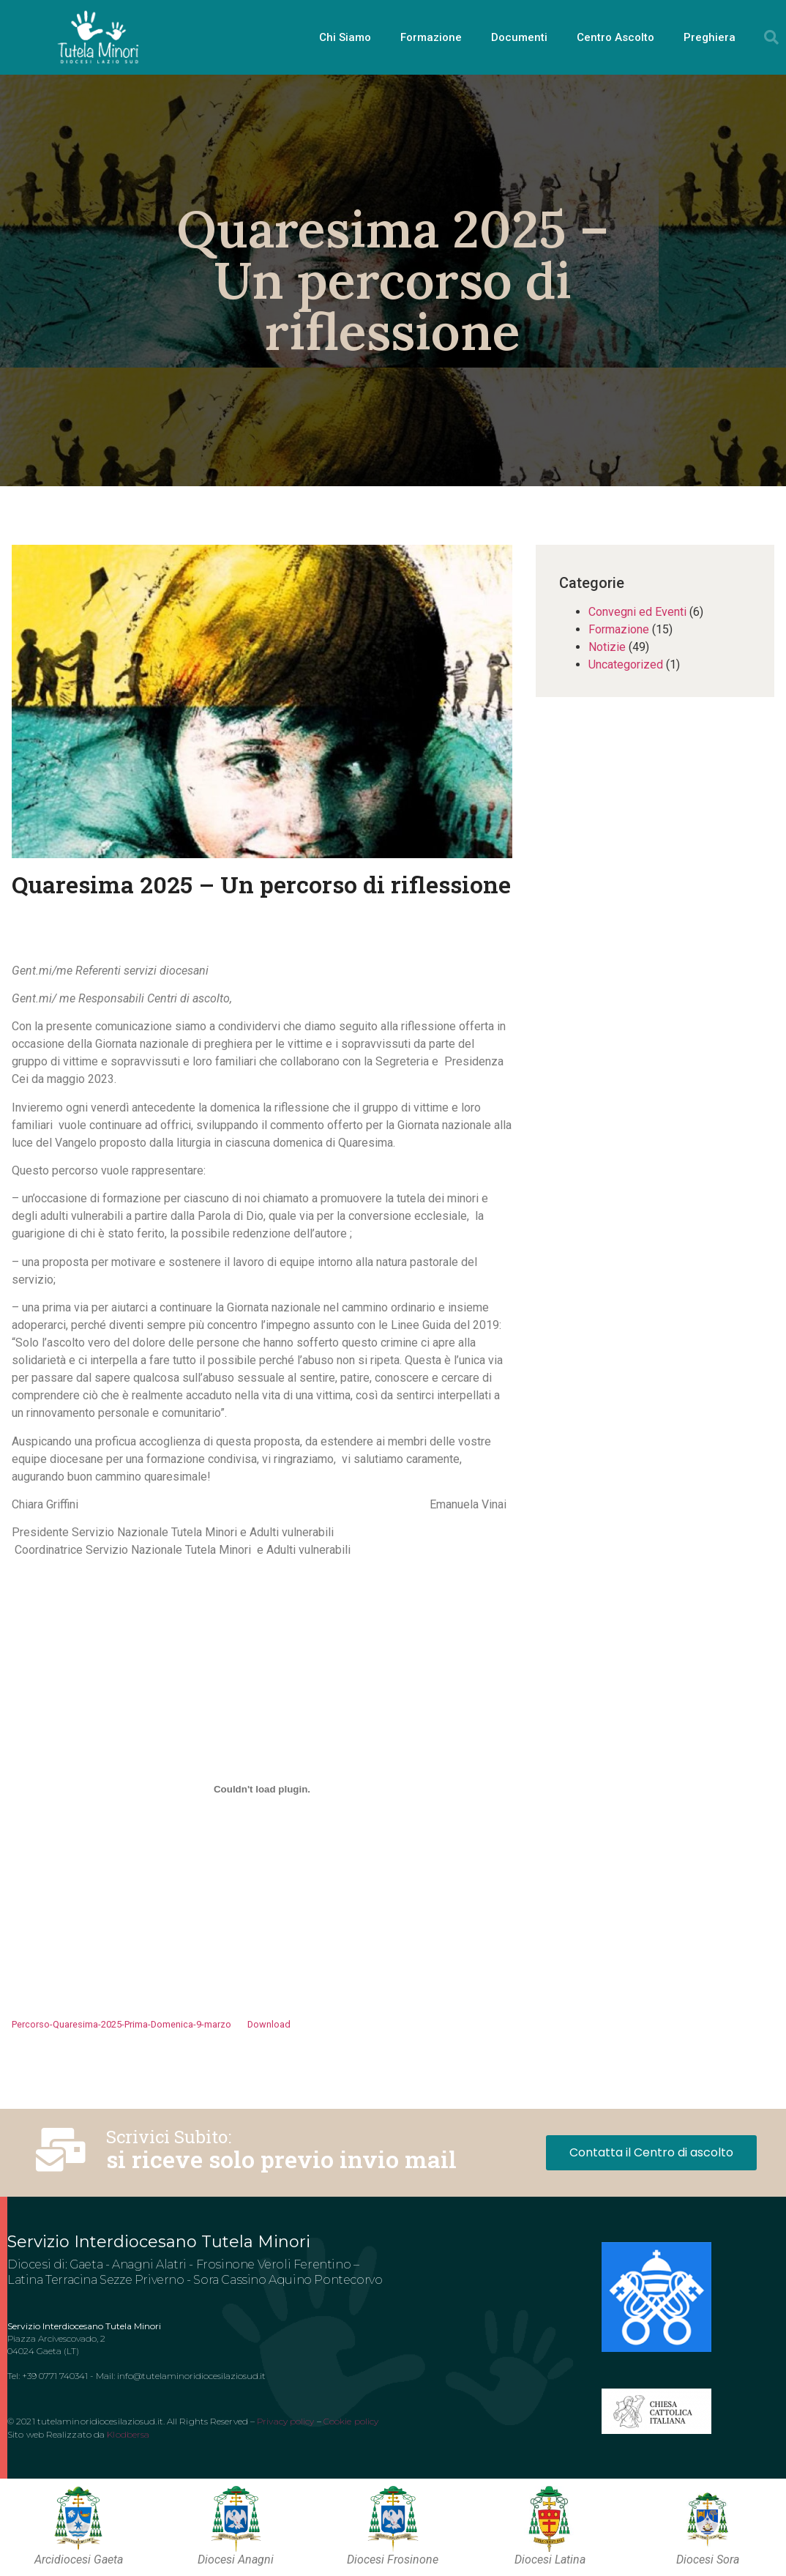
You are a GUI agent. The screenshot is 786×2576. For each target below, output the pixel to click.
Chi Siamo (345, 37)
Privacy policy (285, 2421)
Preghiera (710, 37)
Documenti (519, 37)
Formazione (431, 37)
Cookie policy (350, 2421)
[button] (771, 37)
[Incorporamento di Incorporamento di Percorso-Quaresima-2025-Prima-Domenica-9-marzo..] (262, 1789)
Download (269, 2024)
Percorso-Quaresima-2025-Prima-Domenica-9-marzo (121, 2024)
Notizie (607, 647)
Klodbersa (128, 2434)
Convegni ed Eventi (637, 612)
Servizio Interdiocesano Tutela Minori (158, 2242)
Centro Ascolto (615, 37)
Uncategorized (625, 664)
